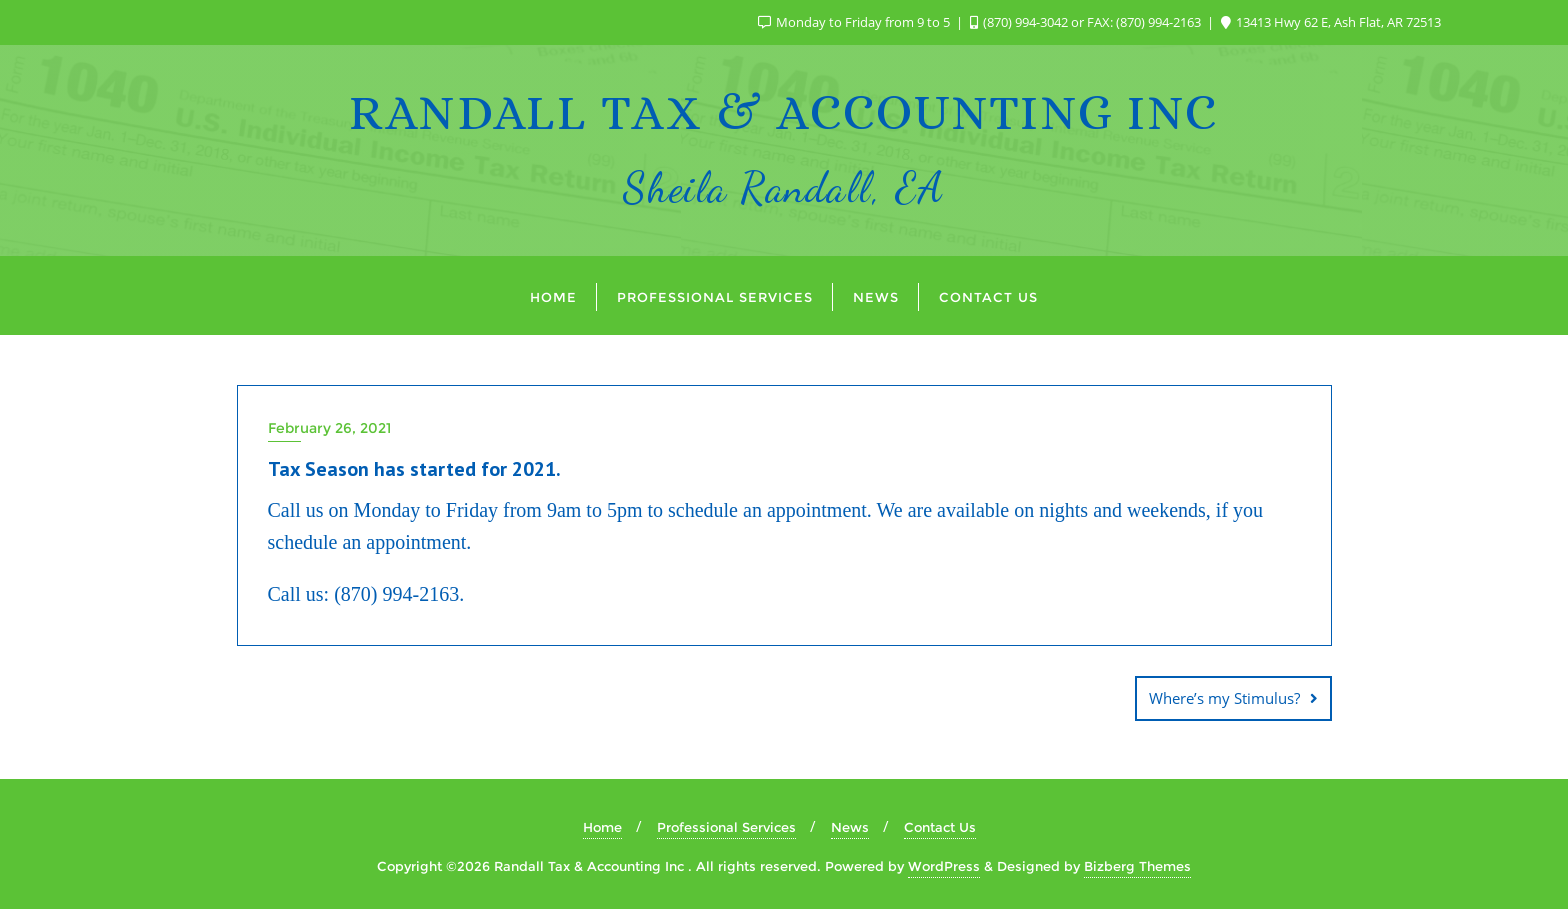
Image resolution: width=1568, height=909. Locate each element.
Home (602, 827)
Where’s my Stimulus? (1224, 698)
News (850, 827)
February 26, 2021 (329, 428)
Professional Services (726, 827)
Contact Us (940, 827)
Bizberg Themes (1137, 866)
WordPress (944, 866)
